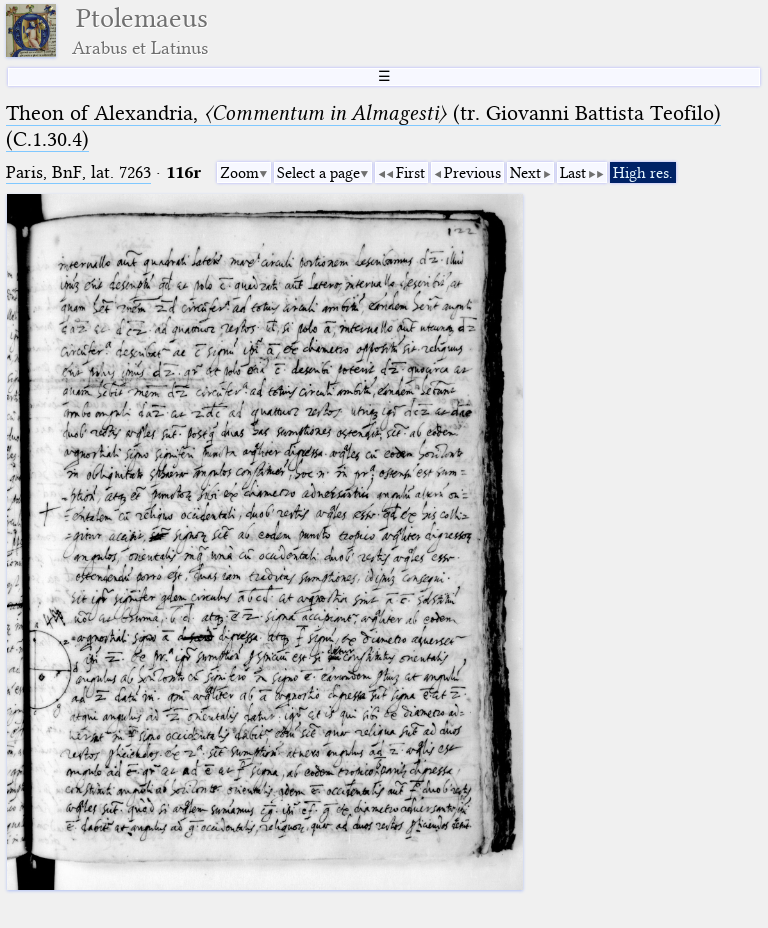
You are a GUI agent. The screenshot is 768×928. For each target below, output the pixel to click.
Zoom (239, 173)
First (410, 173)
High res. (643, 173)
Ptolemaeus (140, 30)
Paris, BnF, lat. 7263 (78, 172)
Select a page (318, 173)
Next (525, 173)
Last (573, 173)
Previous (472, 173)
